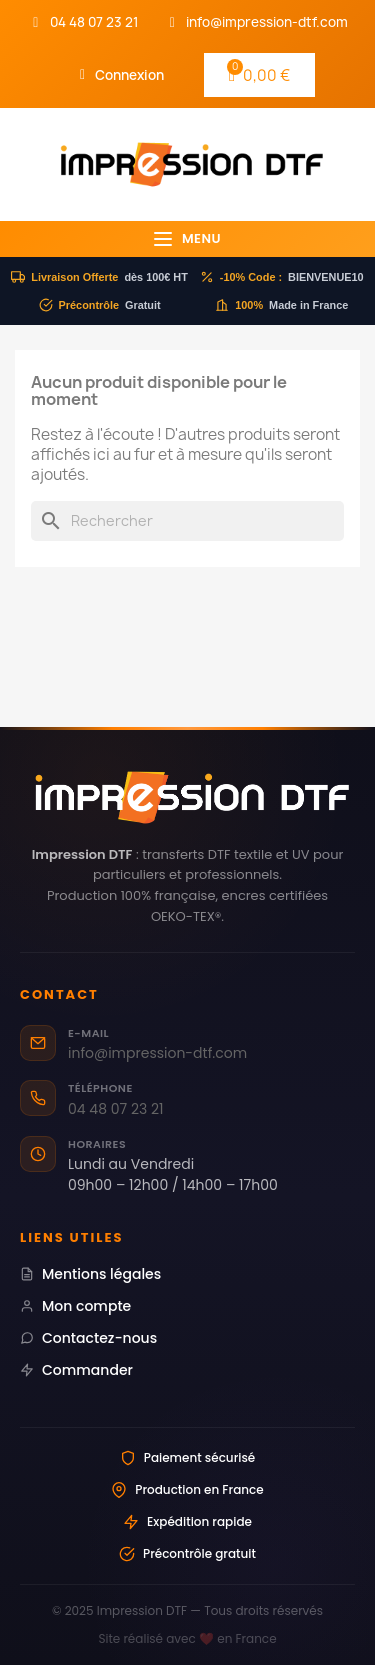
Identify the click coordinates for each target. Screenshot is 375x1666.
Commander (76, 1370)
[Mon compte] (122, 75)
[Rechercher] (187, 521)
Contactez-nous (88, 1338)
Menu (187, 238)
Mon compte (75, 1306)
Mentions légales (90, 1274)
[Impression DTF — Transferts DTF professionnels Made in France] (187, 797)
